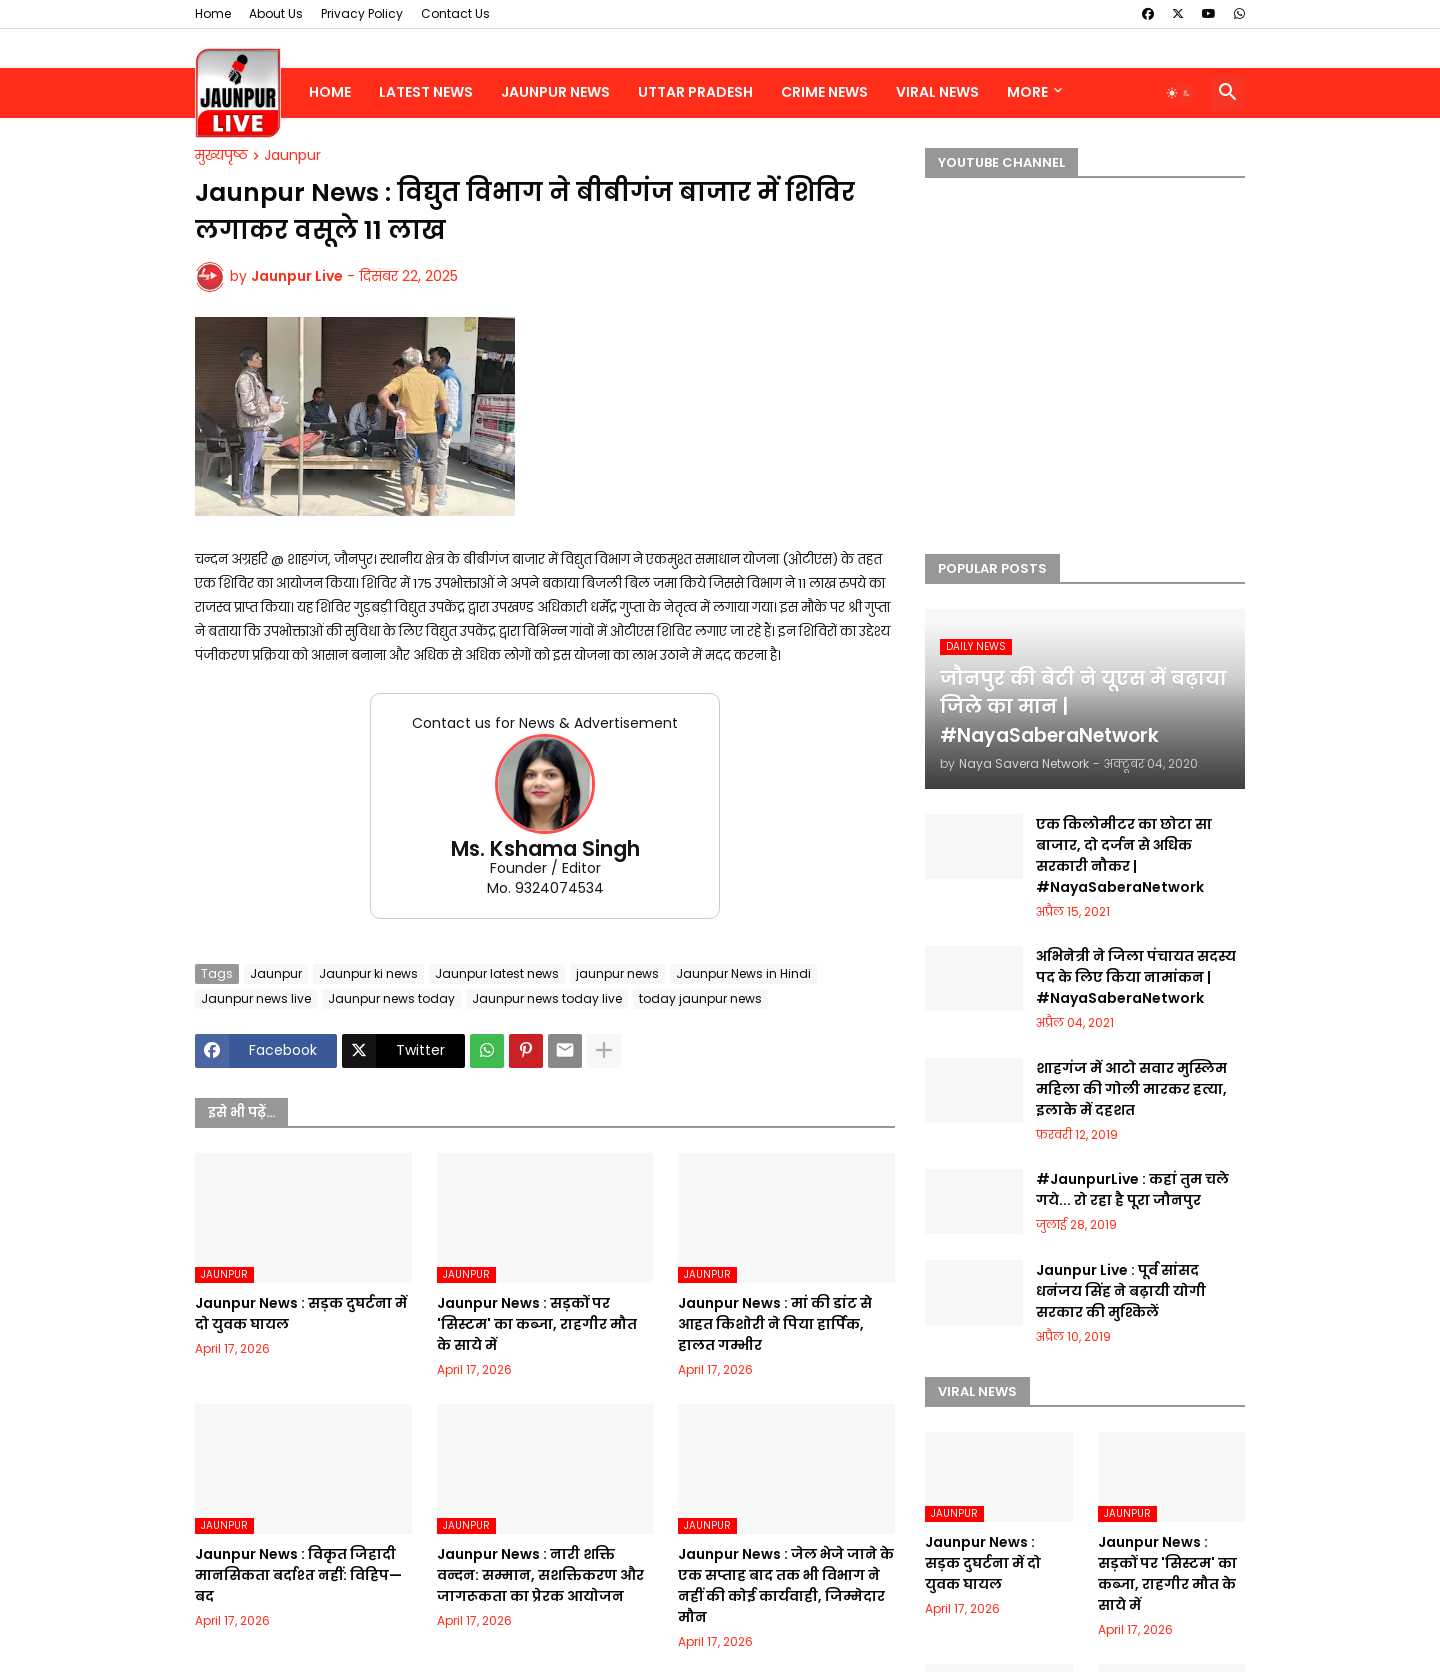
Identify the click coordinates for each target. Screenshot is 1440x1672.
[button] (1179, 93)
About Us (276, 13)
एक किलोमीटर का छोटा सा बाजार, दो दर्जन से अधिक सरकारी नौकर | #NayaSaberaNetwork (1124, 855)
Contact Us (455, 13)
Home (213, 13)
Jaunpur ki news (368, 973)
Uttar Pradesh (695, 92)
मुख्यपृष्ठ (221, 156)
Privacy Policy (362, 13)
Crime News (824, 92)
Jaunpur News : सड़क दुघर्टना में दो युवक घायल (301, 1313)
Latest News (426, 92)
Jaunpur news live (256, 998)
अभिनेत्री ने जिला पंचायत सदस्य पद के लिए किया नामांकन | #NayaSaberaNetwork (1136, 977)
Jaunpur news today (391, 998)
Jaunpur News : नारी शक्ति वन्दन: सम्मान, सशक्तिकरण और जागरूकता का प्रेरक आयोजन (540, 1575)
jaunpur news (617, 973)
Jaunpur (292, 156)
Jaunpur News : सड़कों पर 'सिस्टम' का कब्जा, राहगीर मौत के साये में (537, 1324)
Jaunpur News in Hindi (743, 973)
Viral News (937, 92)
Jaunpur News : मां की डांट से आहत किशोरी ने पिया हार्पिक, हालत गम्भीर (775, 1324)
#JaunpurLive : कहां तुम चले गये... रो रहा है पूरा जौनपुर (1132, 1189)
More (1027, 92)
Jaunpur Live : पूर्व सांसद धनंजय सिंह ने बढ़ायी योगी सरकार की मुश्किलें (1121, 1291)
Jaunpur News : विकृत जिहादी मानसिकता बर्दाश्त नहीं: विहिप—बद (298, 1575)
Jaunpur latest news (497, 973)
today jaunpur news (700, 998)
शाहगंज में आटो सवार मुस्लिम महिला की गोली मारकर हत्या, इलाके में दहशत (1131, 1089)
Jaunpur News (555, 92)
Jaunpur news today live (547, 998)
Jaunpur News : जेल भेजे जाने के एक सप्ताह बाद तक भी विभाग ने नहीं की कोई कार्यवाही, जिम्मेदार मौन (786, 1585)
